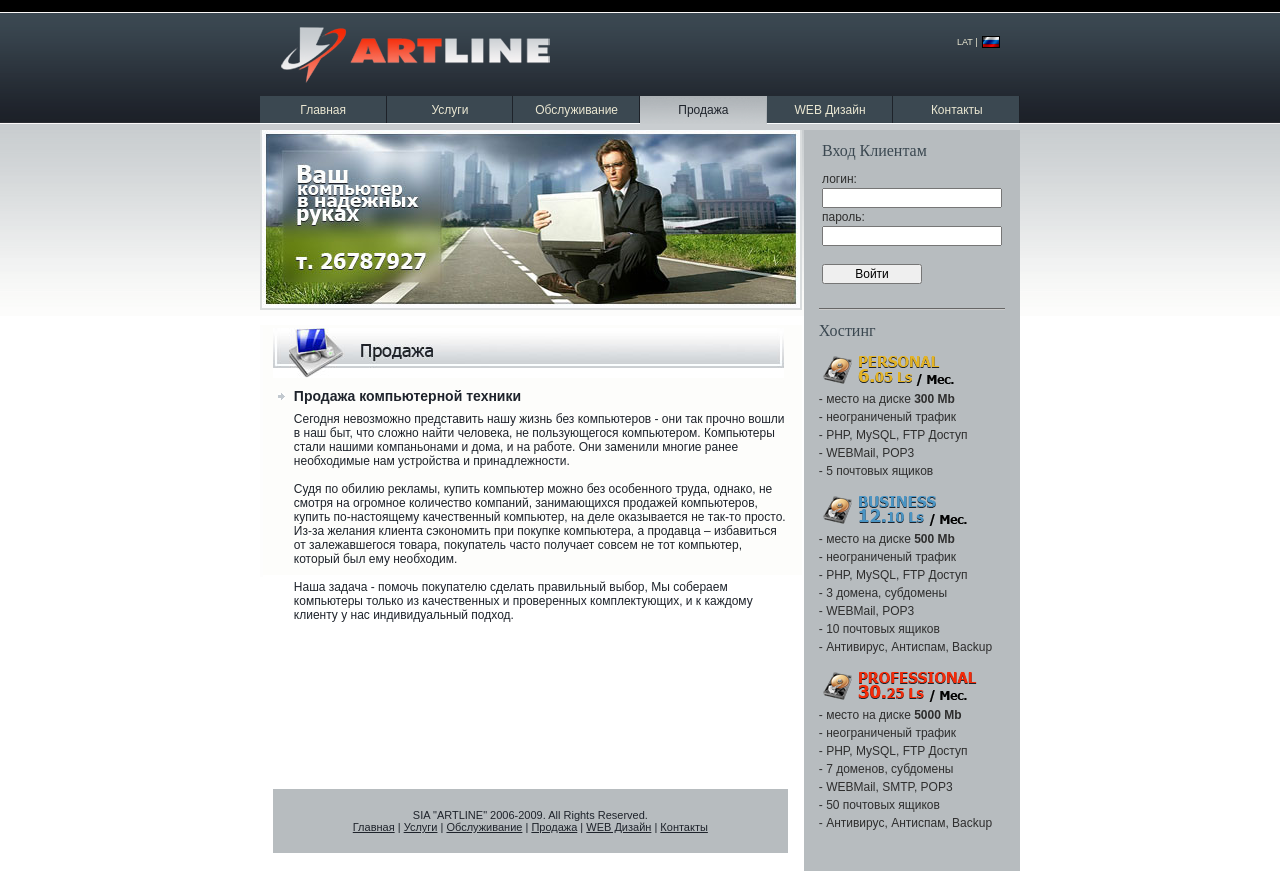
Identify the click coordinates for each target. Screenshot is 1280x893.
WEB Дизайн (830, 110)
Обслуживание (576, 110)
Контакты (957, 110)
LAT (965, 42)
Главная (323, 110)
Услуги (449, 110)
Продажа (554, 827)
